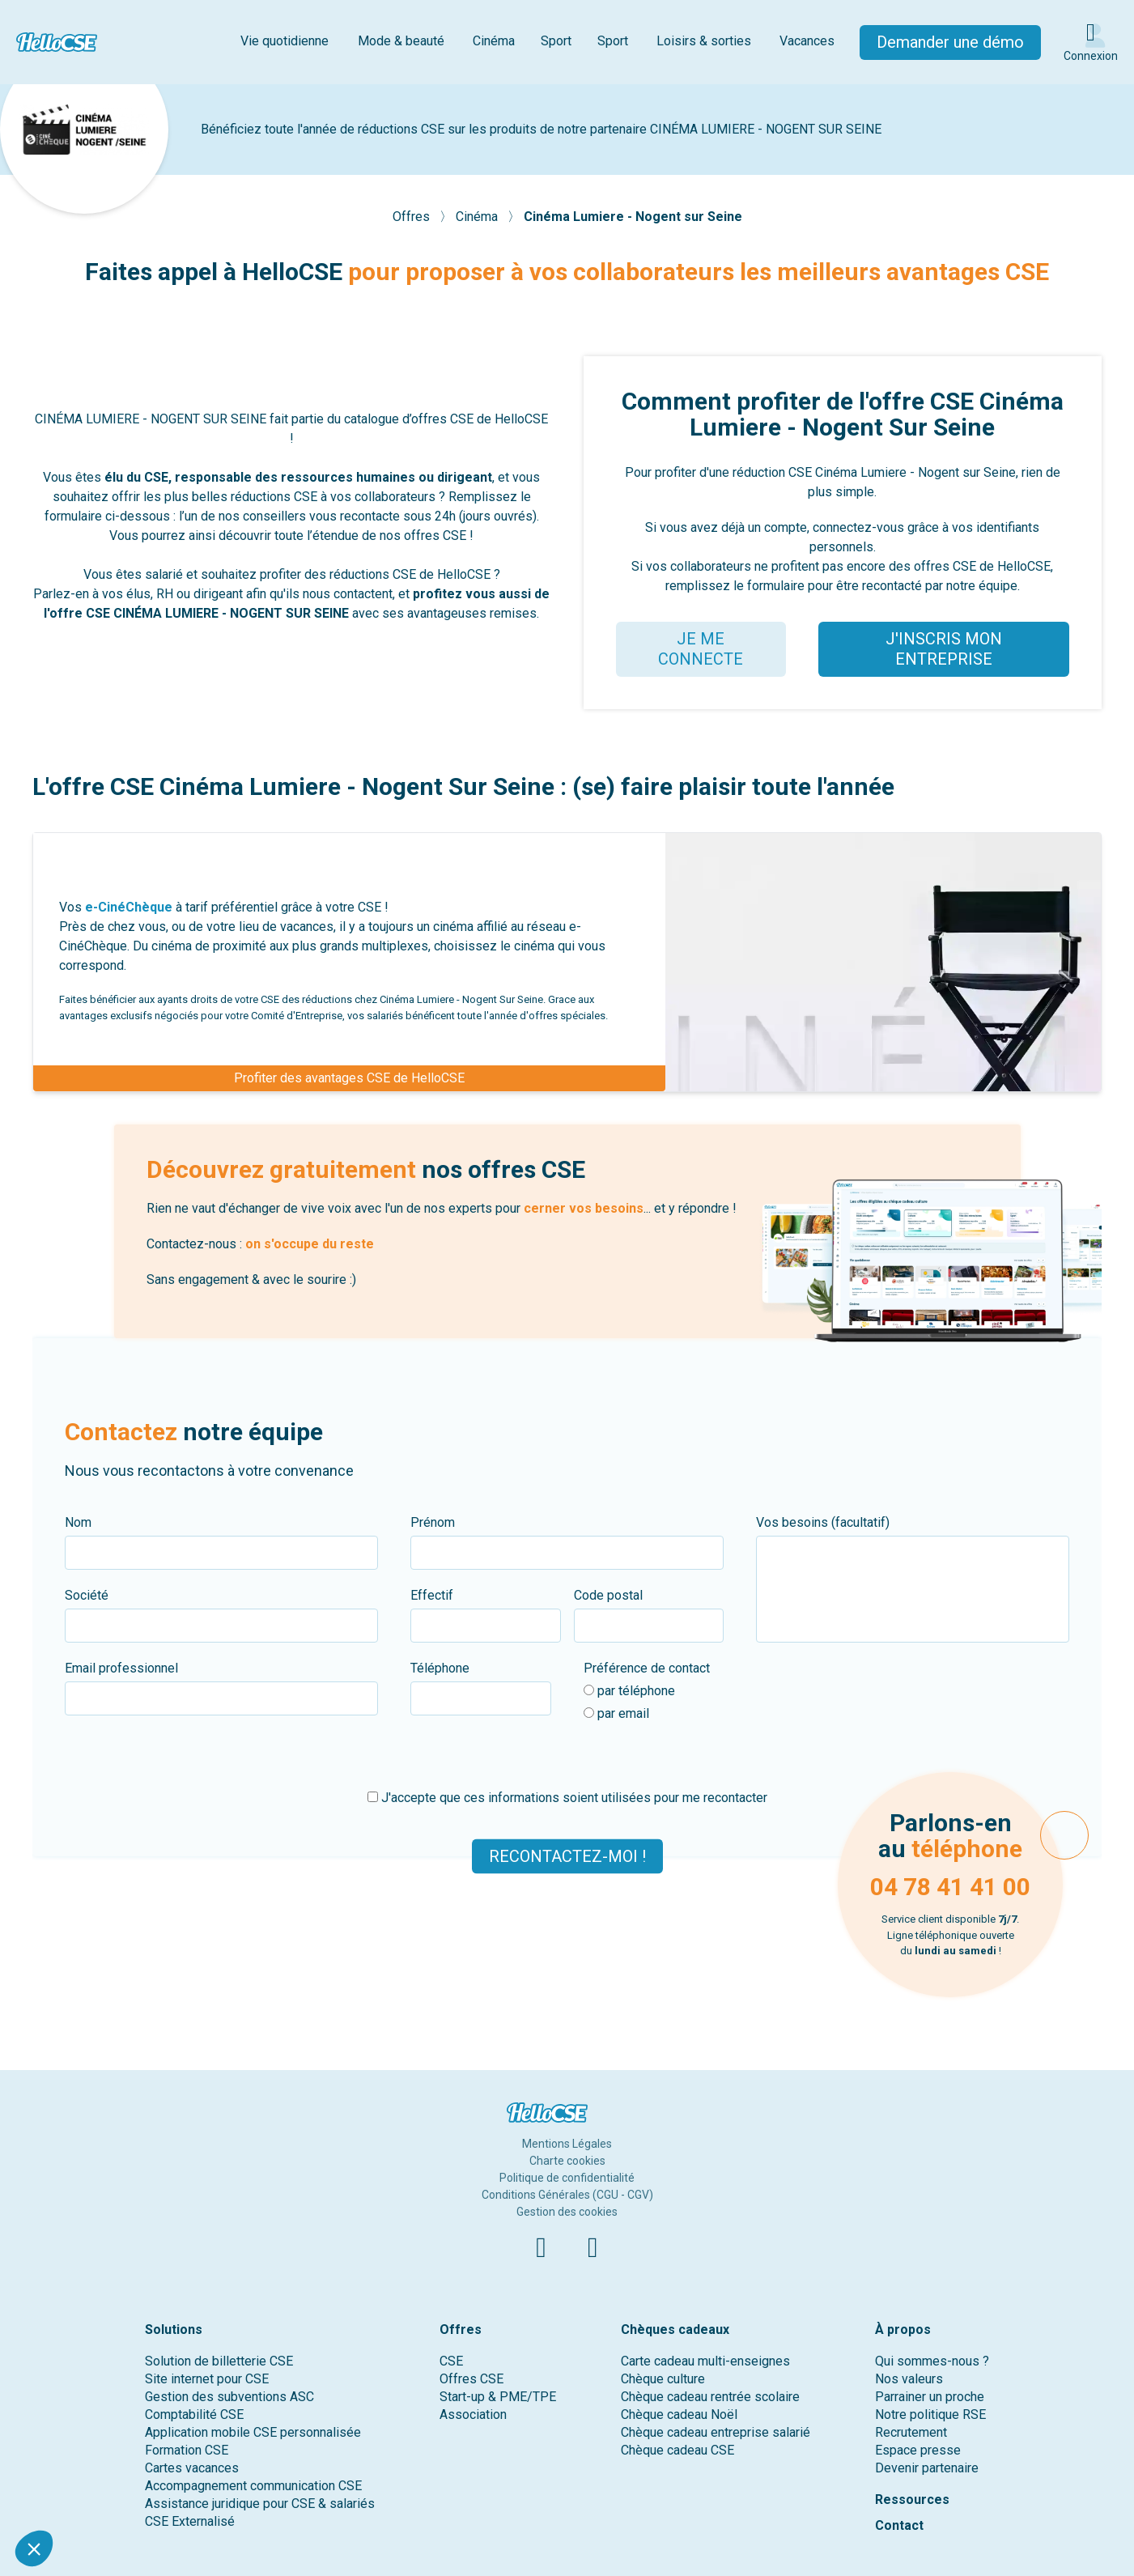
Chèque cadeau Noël (679, 2414)
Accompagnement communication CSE (253, 2485)
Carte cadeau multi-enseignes (705, 2361)
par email (616, 1713)
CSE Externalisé (190, 2521)
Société (86, 1595)
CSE (451, 2361)
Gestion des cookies (567, 2211)
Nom (78, 1522)
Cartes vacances (192, 2468)
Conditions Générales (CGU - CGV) (567, 2194)
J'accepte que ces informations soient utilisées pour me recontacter (567, 1797)
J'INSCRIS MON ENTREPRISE (944, 649)
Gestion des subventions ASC (229, 2396)
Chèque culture (663, 2379)
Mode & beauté (401, 41)
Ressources (912, 2499)
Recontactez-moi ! (567, 1856)
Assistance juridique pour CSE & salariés (260, 2503)
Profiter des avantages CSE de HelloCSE (349, 1078)
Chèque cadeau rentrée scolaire (710, 2396)
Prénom (432, 1522)
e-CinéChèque (128, 907)
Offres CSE (471, 2379)
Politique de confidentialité (567, 2177)
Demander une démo (950, 42)
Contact (899, 2525)
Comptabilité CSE (194, 2414)
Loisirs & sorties (703, 41)
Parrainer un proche (929, 2396)
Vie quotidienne (284, 41)
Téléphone (439, 1668)
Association (473, 2414)
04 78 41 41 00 (950, 1886)
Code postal (608, 1595)
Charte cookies (567, 2160)
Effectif (431, 1595)
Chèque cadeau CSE (677, 2450)
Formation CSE (186, 2450)
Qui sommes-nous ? (932, 2361)
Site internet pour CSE (207, 2379)
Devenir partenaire (927, 2468)
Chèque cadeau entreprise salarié (715, 2432)
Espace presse (918, 2450)
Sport (556, 41)
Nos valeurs (909, 2379)
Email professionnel (121, 1668)
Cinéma (494, 41)
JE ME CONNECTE (700, 649)
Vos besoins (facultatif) (823, 1522)
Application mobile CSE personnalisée (253, 2432)
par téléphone (629, 1690)
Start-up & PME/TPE (498, 2396)
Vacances (807, 41)
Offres (413, 216)
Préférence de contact (647, 1668)
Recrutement (911, 2432)
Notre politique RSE (930, 2414)
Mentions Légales (567, 2143)
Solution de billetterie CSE (219, 2361)
